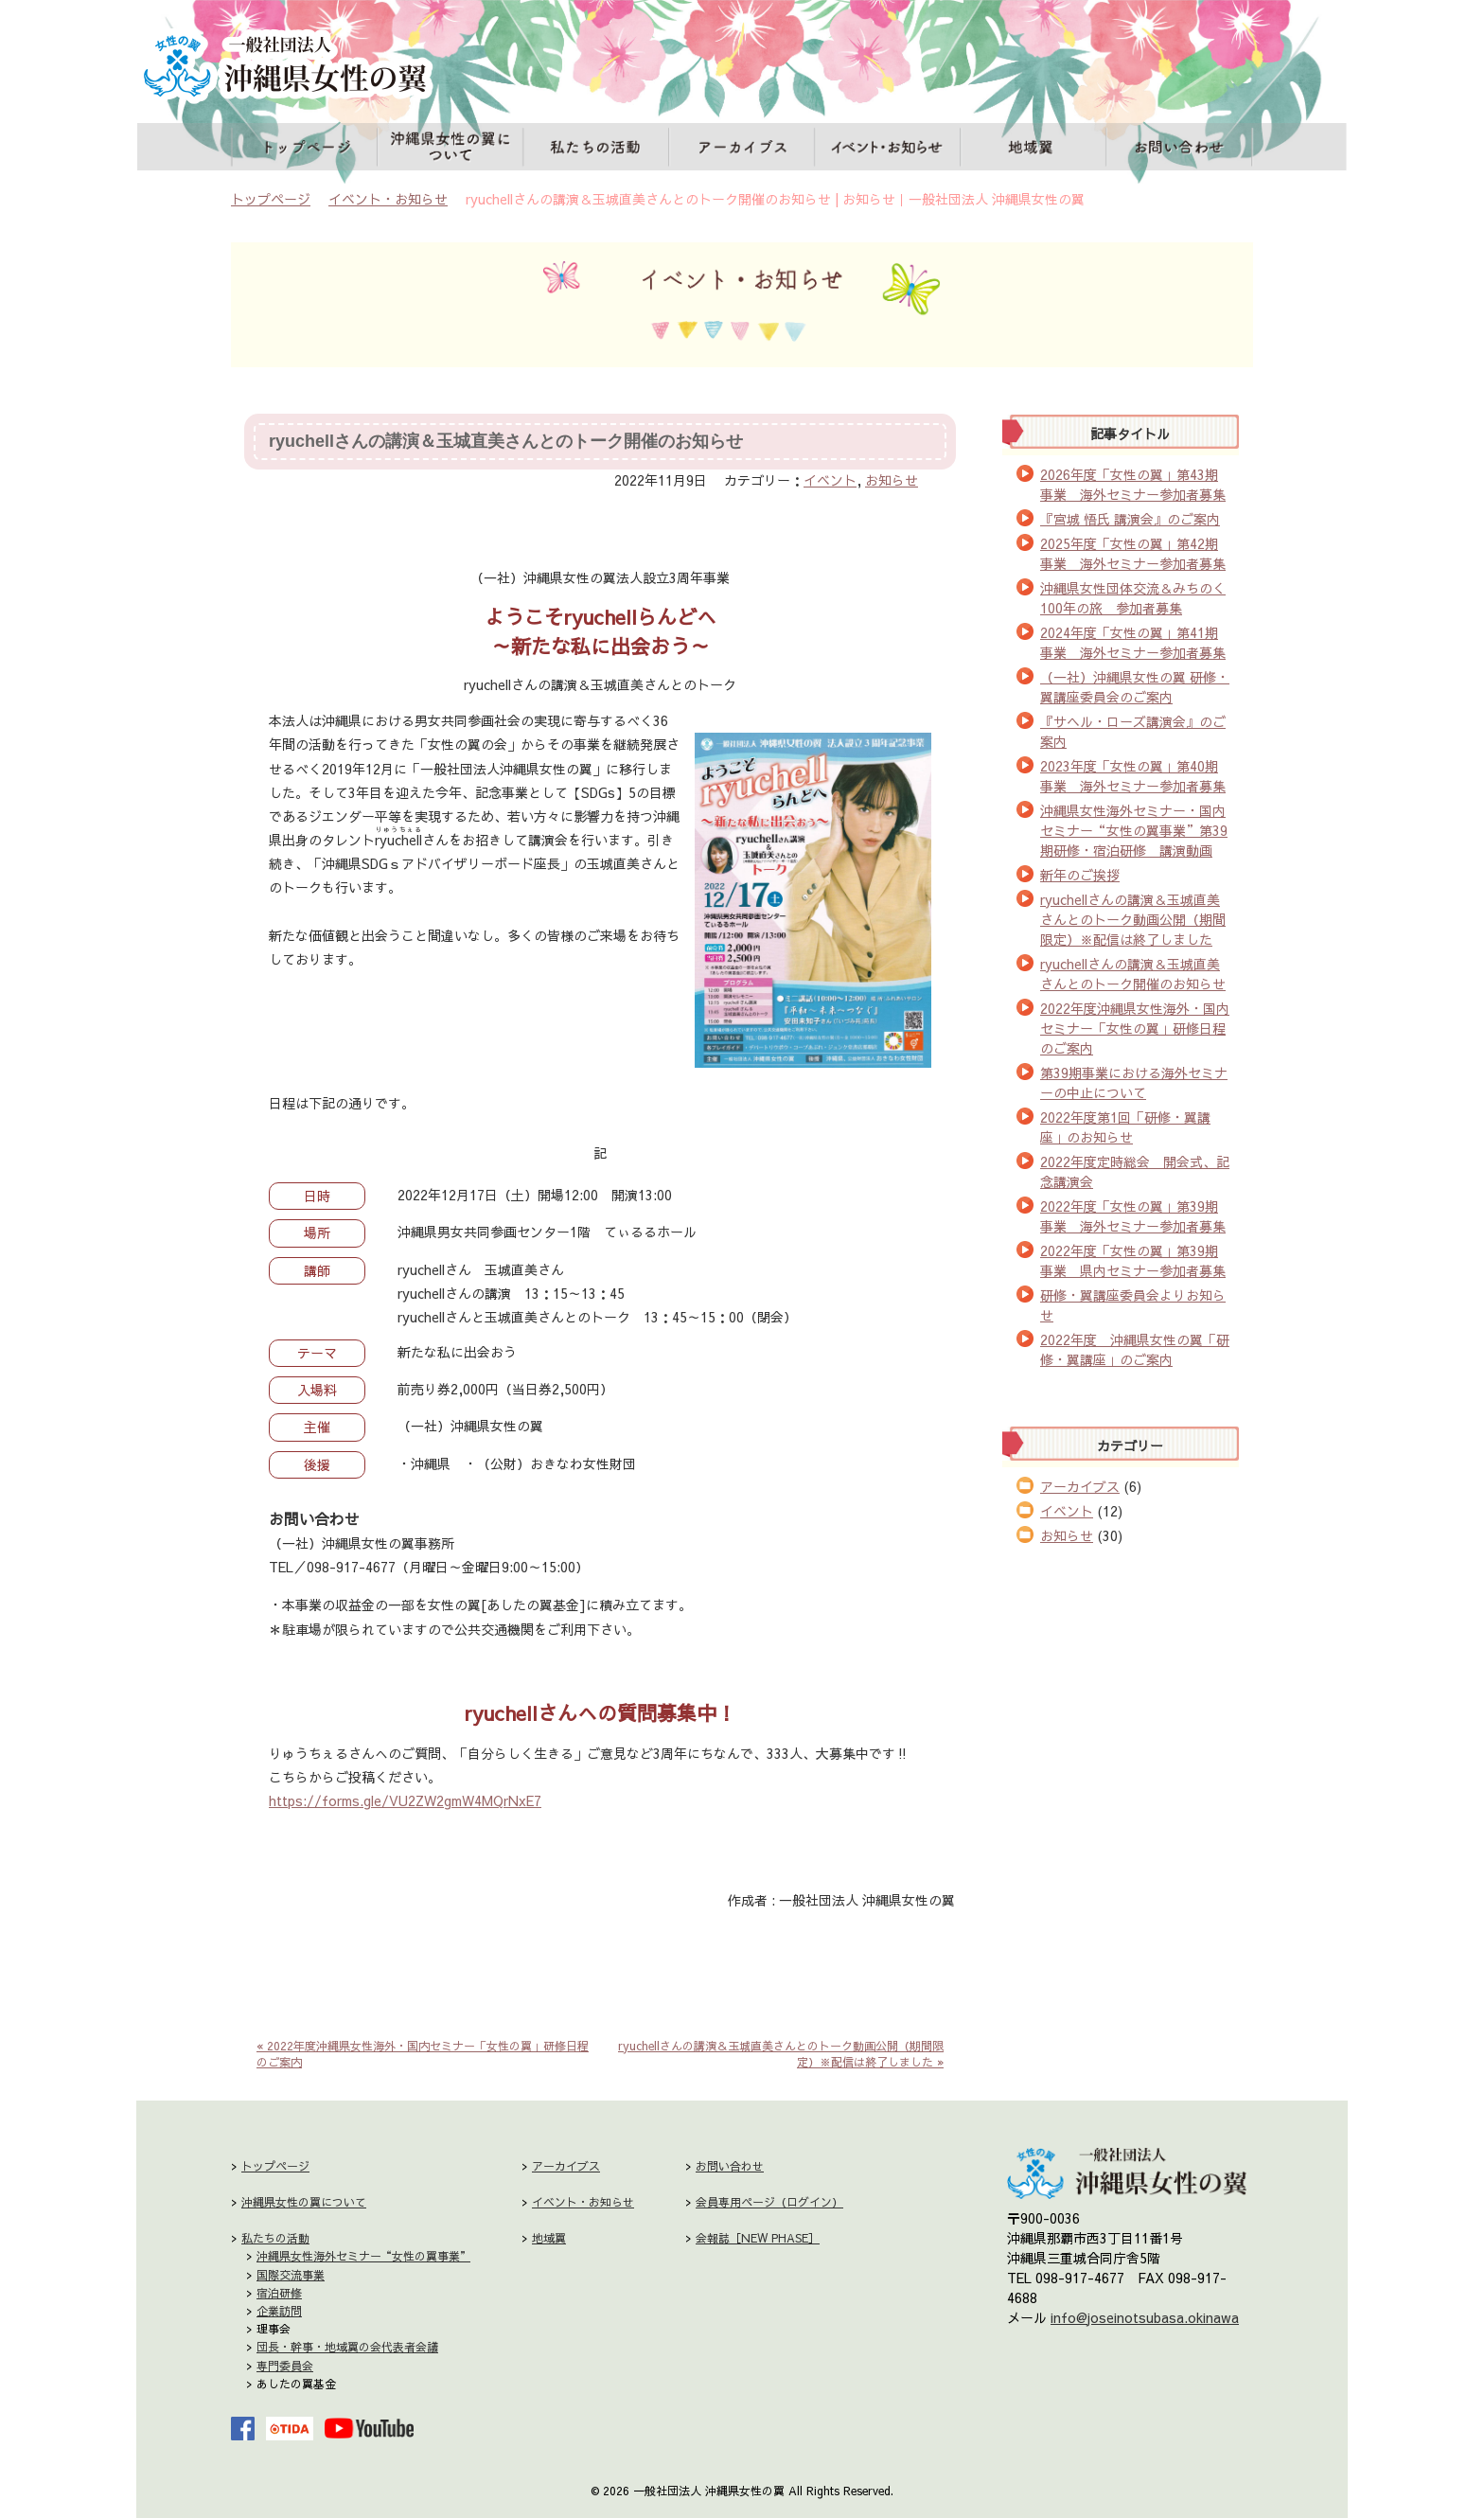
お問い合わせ (1181, 148)
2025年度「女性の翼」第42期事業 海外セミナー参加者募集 (1133, 553)
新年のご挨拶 (1080, 874)
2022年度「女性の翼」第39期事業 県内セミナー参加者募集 (1133, 1260)
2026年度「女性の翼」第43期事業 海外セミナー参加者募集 (1133, 484)
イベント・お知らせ (889, 148)
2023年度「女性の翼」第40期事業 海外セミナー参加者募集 (1133, 775)
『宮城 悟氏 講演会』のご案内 (1130, 518)
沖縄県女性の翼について (451, 148)
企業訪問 (279, 2310)
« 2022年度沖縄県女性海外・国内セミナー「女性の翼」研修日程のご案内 (422, 2053)
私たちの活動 (596, 148)
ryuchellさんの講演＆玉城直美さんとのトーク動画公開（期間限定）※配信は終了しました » (781, 2053)
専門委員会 (284, 2365)
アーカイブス (743, 148)
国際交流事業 (290, 2274)
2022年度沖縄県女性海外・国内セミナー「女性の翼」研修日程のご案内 (1134, 1028)
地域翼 (1033, 148)
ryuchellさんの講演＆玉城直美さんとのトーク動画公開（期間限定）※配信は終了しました (1133, 919)
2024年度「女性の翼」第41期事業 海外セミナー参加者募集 (1133, 642)
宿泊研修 (279, 2292)
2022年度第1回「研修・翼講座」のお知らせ (1125, 1127)
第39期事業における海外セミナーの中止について (1134, 1082)
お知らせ (891, 479)
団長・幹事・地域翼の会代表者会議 (347, 2346)
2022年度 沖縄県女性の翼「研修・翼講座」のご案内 (1134, 1349)
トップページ (306, 148)
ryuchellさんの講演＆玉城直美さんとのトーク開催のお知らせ (506, 441)
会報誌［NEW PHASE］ (758, 2237)
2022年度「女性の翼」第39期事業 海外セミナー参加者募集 (1133, 1216)
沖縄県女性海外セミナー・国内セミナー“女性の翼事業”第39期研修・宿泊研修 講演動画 (1134, 830)
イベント (830, 479)
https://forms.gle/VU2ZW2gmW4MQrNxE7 (405, 1800)
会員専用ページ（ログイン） (769, 2201)
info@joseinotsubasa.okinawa (1145, 2317)
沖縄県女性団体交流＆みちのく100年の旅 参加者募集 (1133, 597)
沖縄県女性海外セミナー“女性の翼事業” (363, 2255)
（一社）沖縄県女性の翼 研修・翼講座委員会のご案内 (1134, 686)
